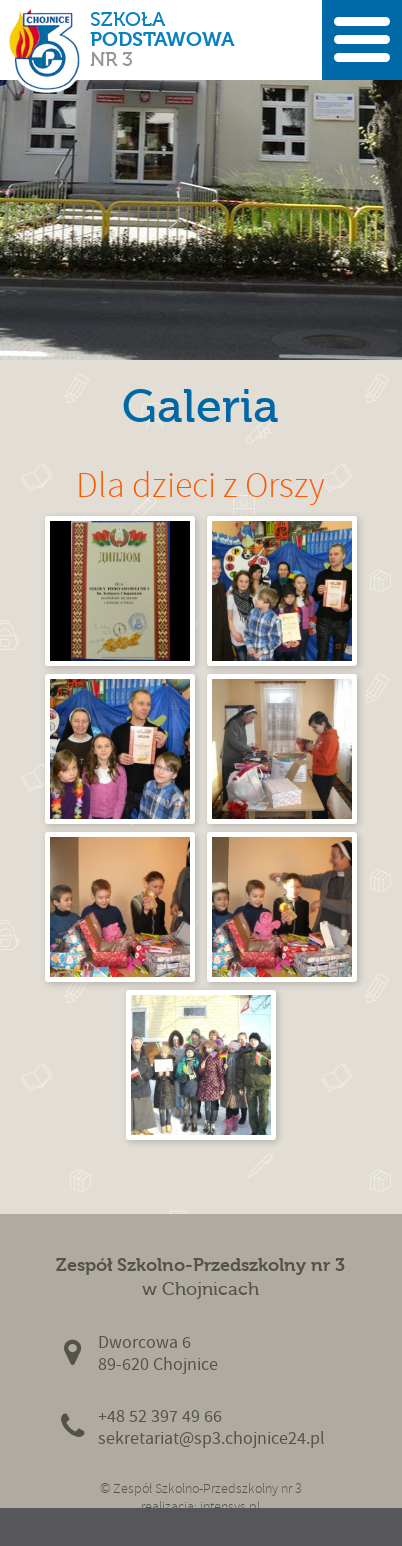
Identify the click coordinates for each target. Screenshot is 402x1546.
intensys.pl (230, 1506)
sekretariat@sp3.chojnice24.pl (211, 1438)
